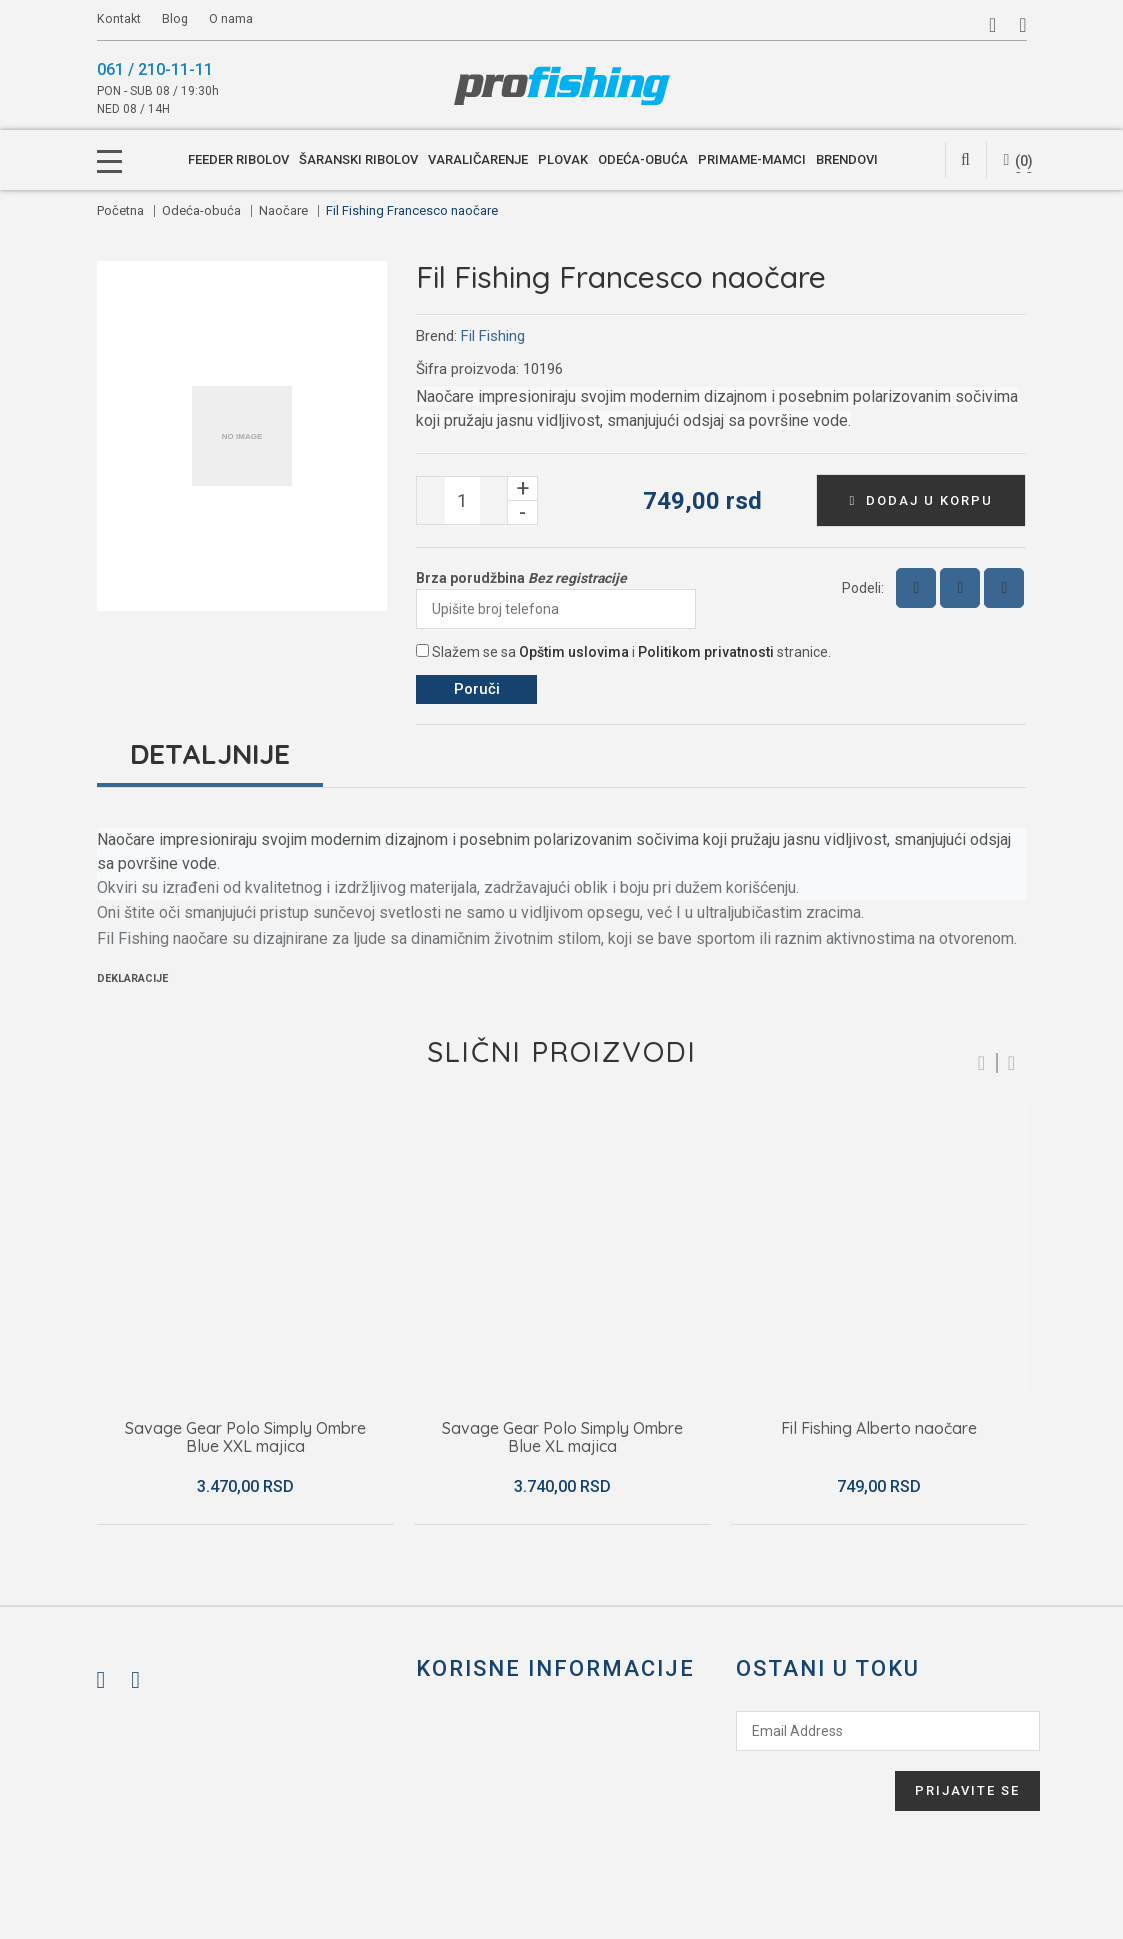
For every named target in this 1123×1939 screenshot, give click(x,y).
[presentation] (812, 1790)
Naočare (283, 210)
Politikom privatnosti (706, 652)
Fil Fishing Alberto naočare (879, 1429)
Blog (176, 18)
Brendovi (847, 159)
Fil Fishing (493, 336)
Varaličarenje (478, 159)
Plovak (563, 159)
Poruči (477, 689)
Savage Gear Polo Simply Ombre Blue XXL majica (245, 1437)
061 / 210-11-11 (155, 69)
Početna (120, 210)
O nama (231, 18)
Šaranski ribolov (358, 159)
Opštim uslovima (574, 652)
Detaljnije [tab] (210, 753)
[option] (245, 1311)
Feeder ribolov (238, 159)
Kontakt (119, 18)
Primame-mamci (752, 159)
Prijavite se (967, 1790)
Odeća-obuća (643, 159)
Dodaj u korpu (922, 500)
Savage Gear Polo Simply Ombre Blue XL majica (562, 1437)
